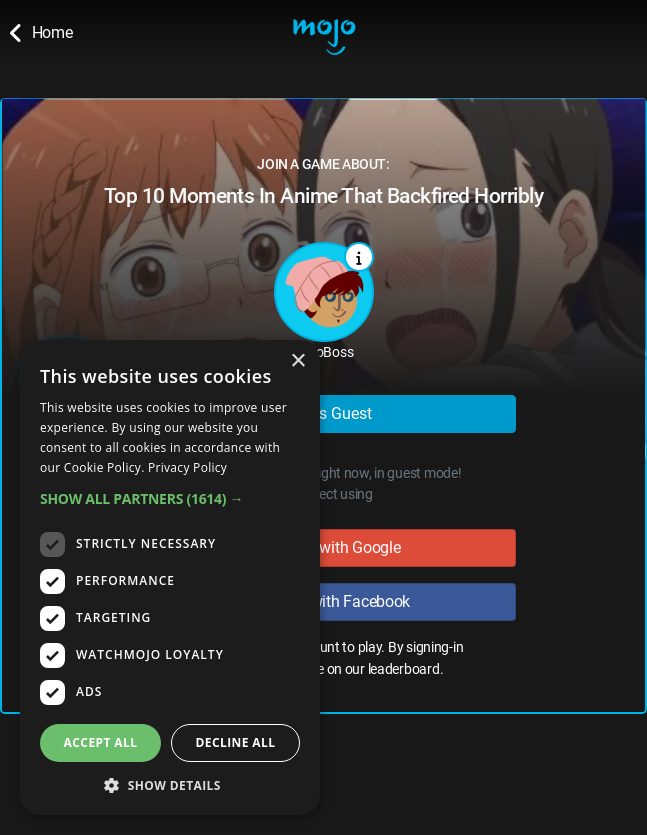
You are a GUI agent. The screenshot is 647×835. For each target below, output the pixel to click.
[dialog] (170, 577)
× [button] (297, 361)
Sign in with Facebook (323, 601)
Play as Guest (323, 413)
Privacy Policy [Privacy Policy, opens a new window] (187, 467)
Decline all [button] (236, 742)
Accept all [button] (101, 742)
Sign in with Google (324, 547)
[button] (170, 498)
